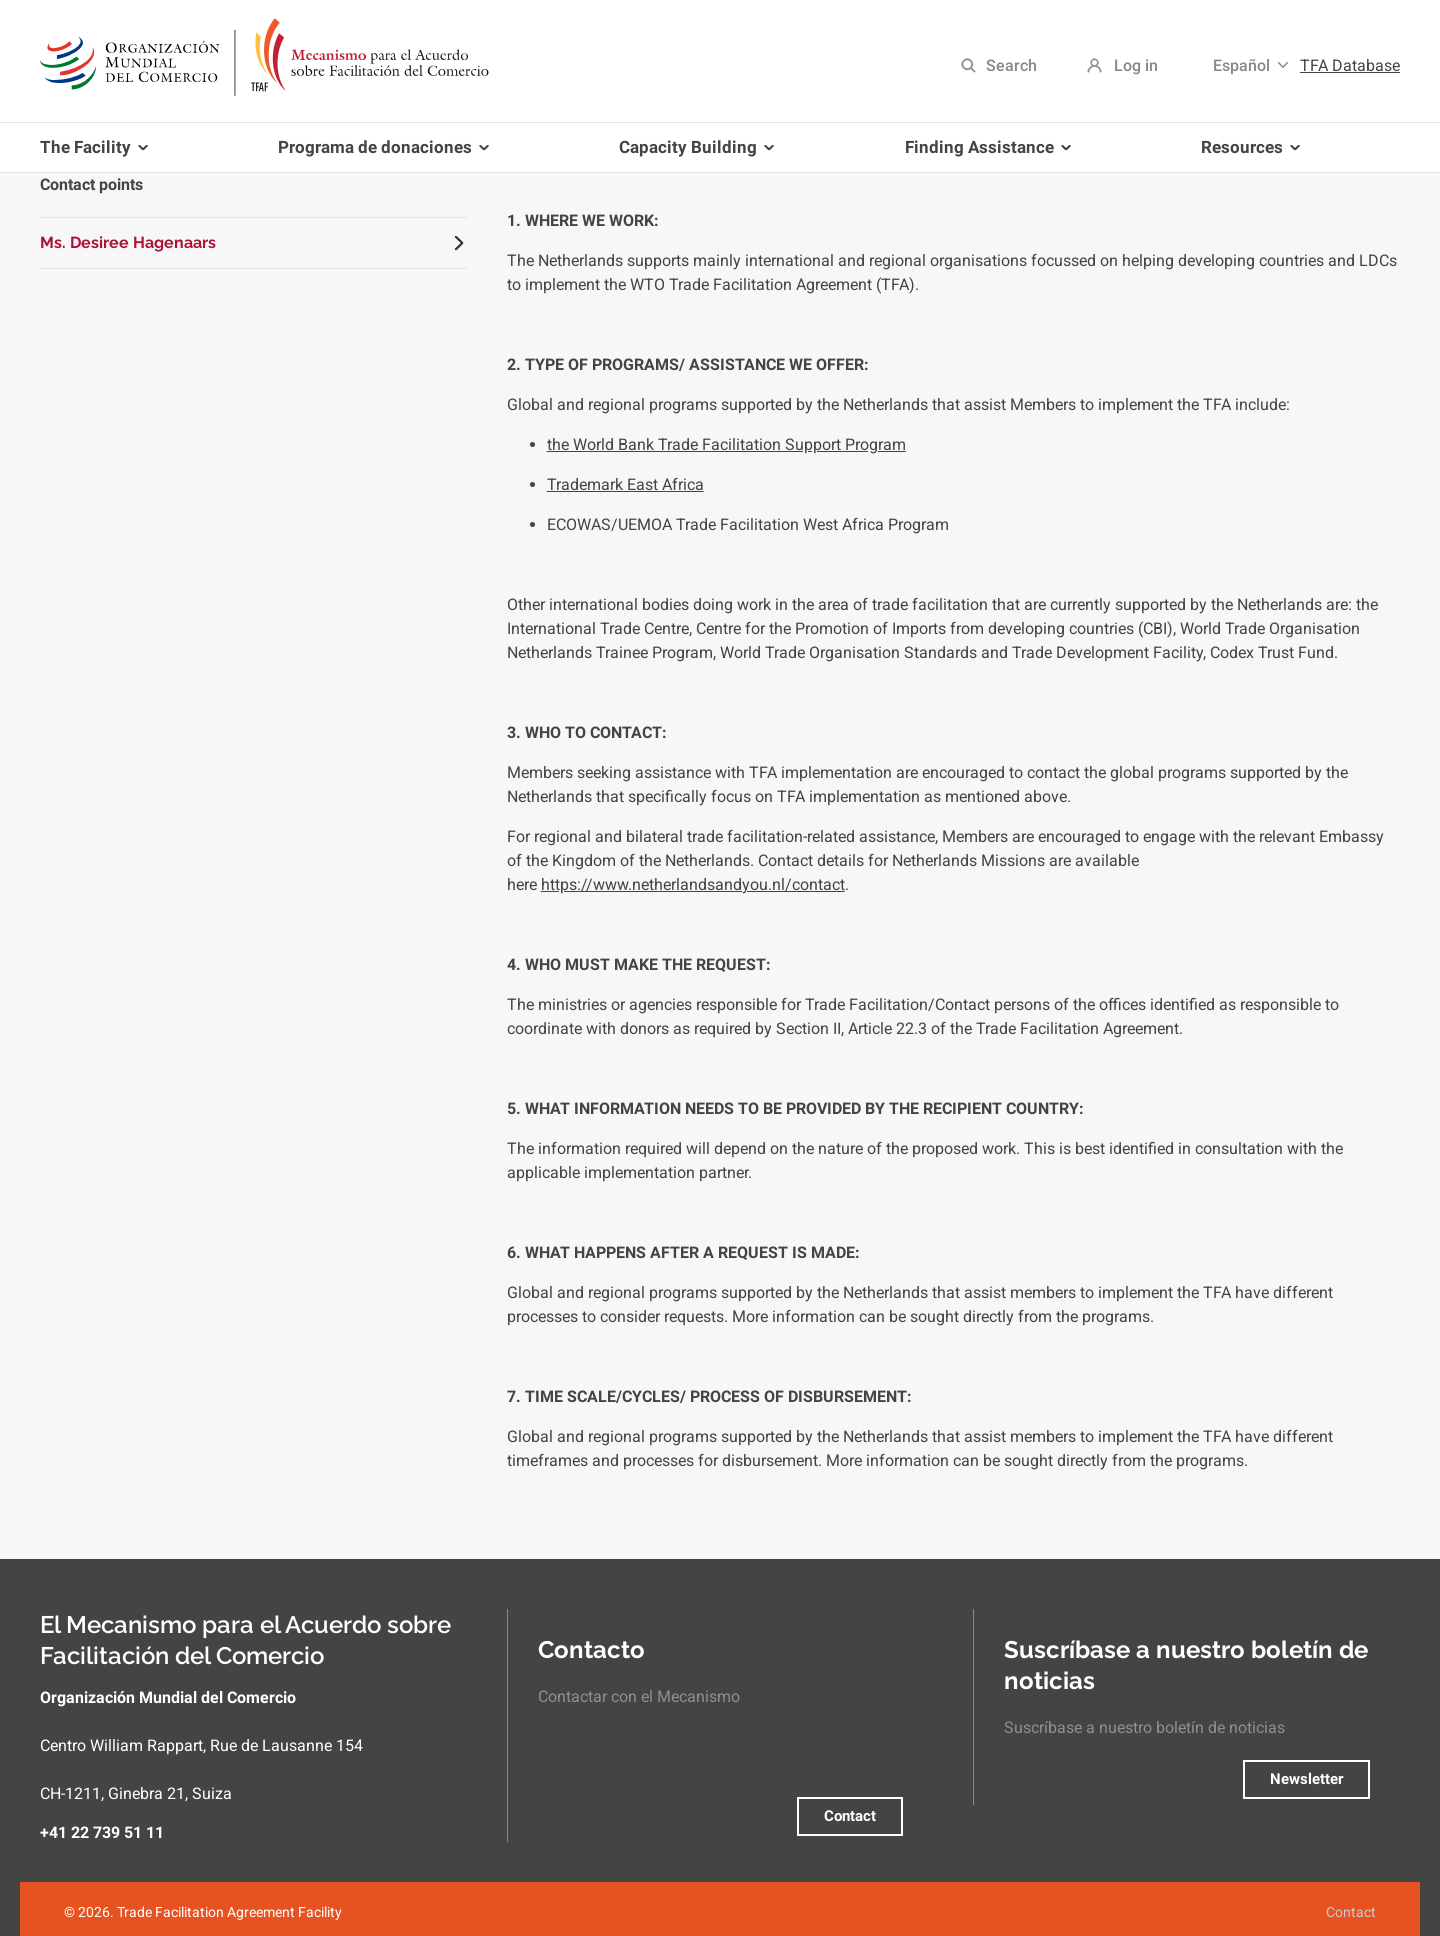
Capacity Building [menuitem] (692, 154)
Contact (850, 1816)
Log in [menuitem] (1136, 65)
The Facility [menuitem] (97, 154)
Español (1241, 65)
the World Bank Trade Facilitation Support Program (726, 444)
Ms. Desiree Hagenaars (128, 242)
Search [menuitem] (1011, 65)
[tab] (253, 243)
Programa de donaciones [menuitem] (379, 154)
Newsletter (1306, 1779)
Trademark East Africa (625, 484)
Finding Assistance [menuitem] (984, 154)
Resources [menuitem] (1246, 154)
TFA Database (1350, 65)
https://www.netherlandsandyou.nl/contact (693, 884)
